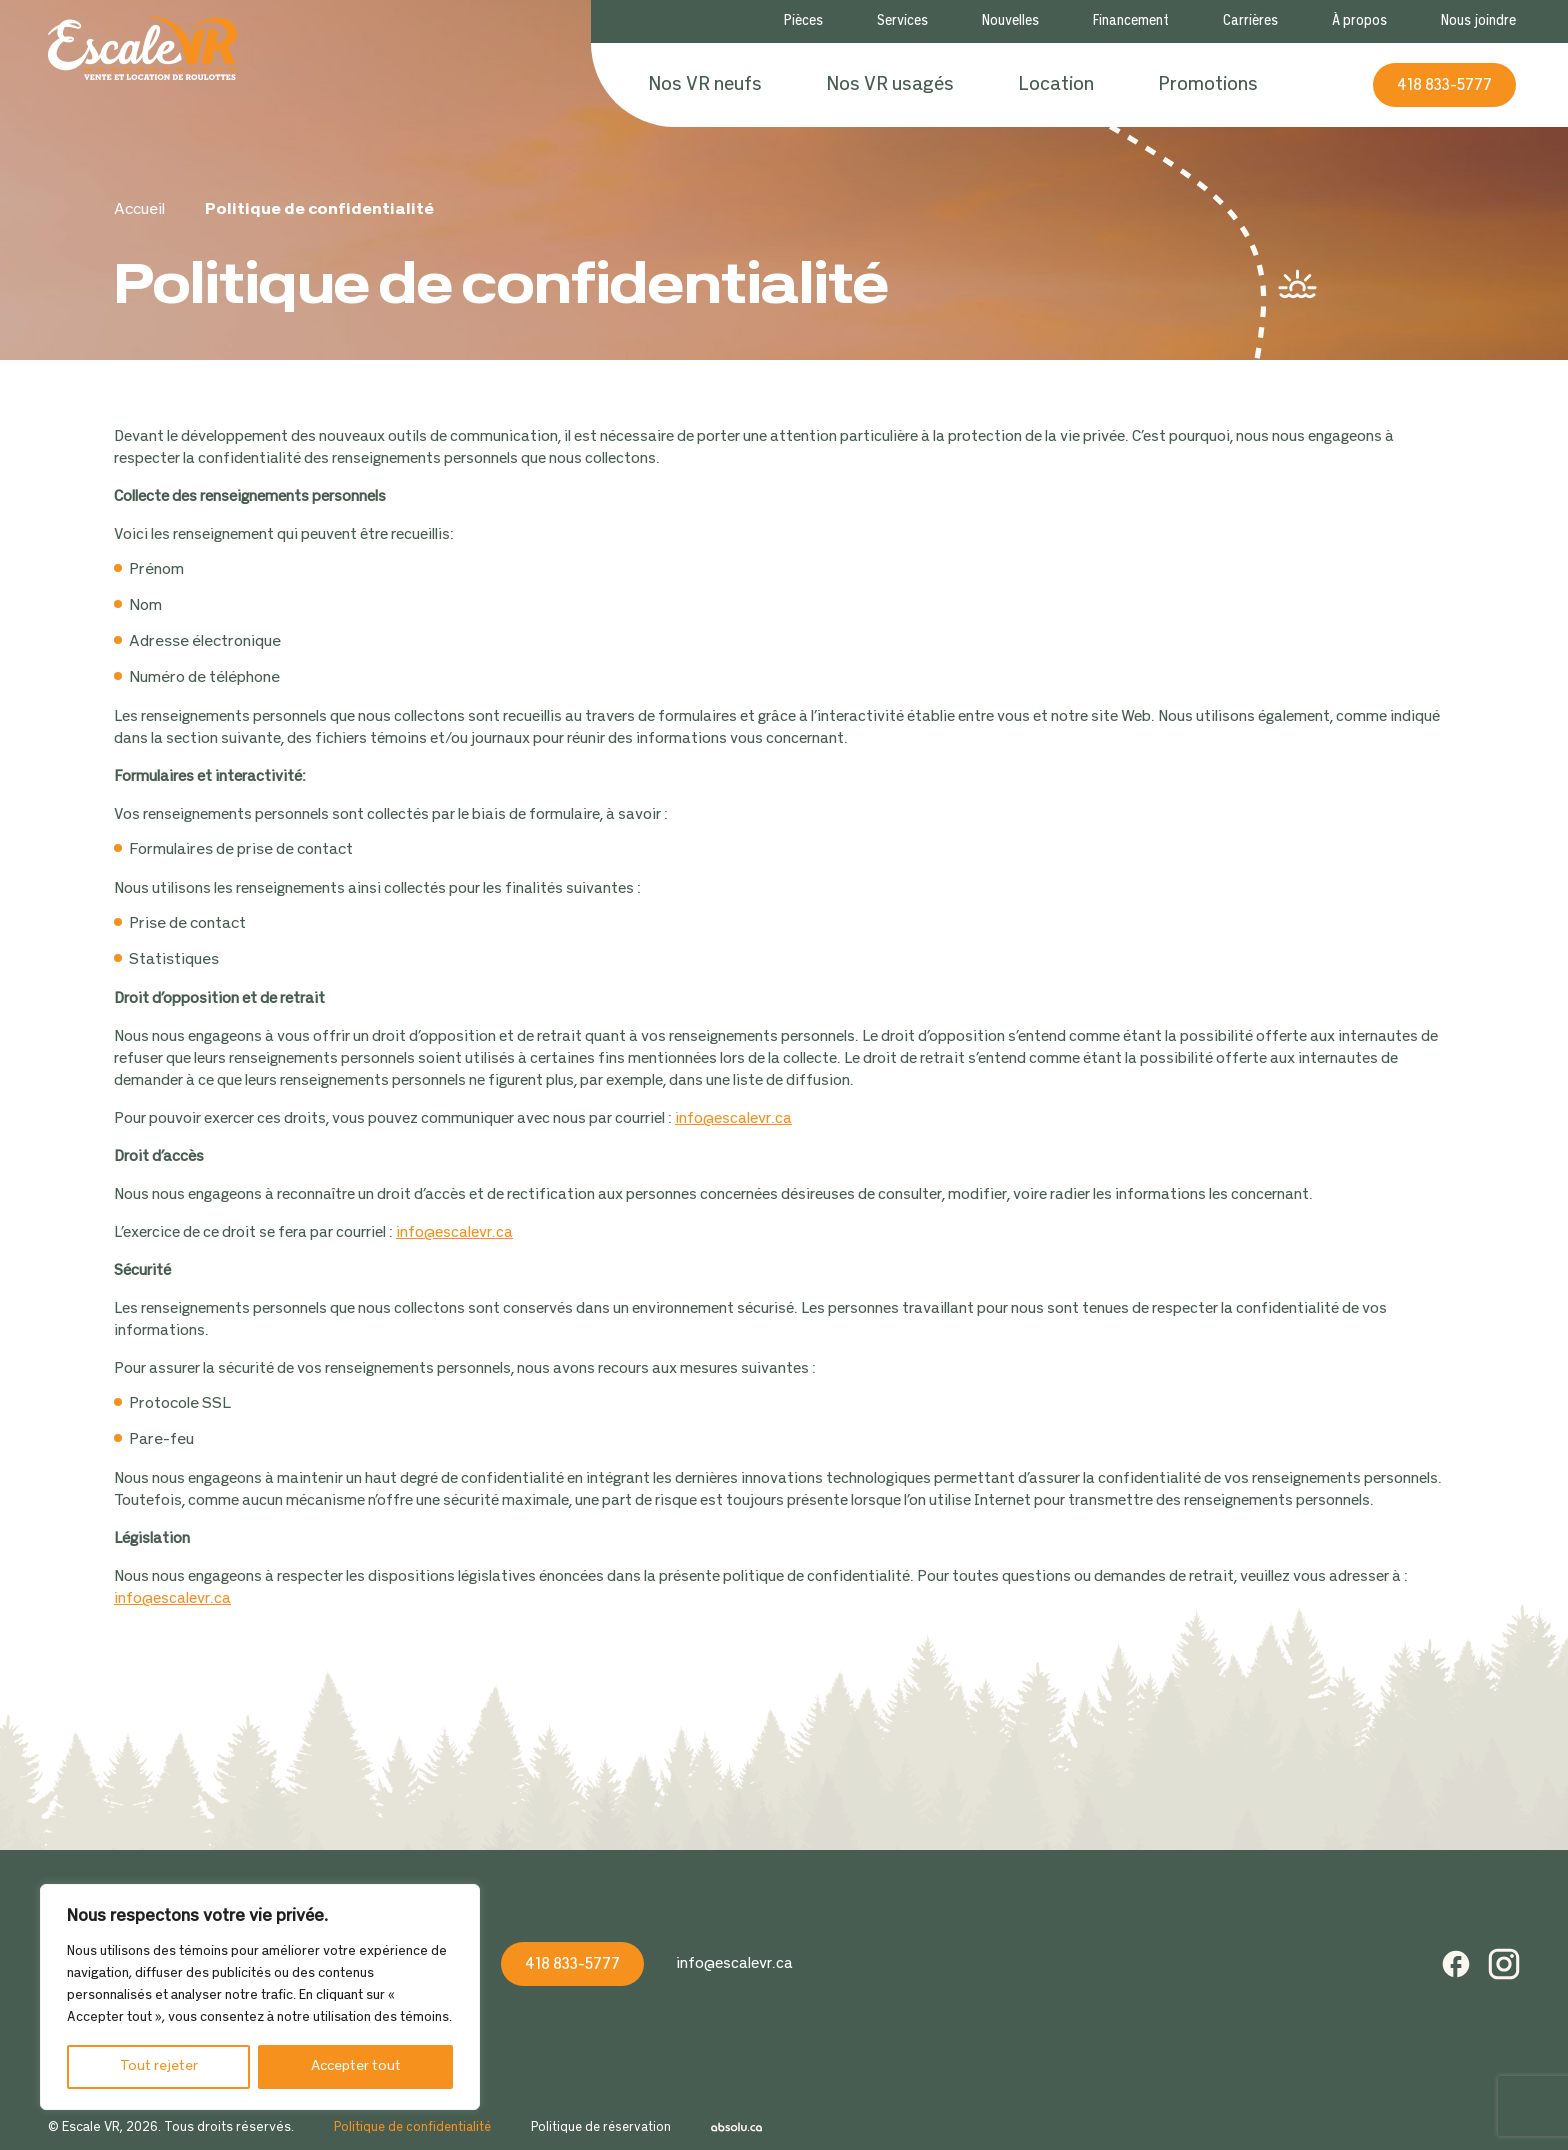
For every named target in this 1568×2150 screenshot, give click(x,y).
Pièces (803, 21)
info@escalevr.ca (733, 1119)
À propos (1359, 21)
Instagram (1504, 1964)
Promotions (1208, 85)
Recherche (1315, 85)
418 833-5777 (1444, 85)
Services (902, 21)
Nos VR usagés (890, 85)
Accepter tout (356, 2066)
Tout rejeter (159, 2066)
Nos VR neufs (705, 85)
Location (1056, 85)
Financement (1131, 21)
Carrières (1250, 21)
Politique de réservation (601, 2128)
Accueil (139, 210)
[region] (260, 1997)
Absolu (736, 2128)
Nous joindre (1478, 21)
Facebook (1456, 1964)
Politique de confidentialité (412, 2128)
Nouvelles (1010, 21)
